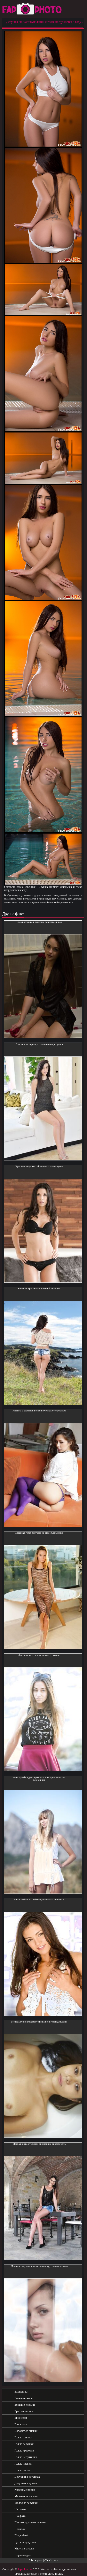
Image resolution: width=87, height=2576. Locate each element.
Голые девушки (24, 2443)
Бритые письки (23, 2411)
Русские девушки (25, 2542)
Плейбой (19, 2529)
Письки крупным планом (30, 2522)
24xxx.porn (36, 2560)
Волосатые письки (25, 2430)
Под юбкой (21, 2535)
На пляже (20, 2509)
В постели (20, 2424)
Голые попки (22, 2470)
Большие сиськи (24, 2404)
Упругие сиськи (24, 2548)
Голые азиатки (23, 2437)
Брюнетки (20, 2417)
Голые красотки (24, 2450)
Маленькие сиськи (25, 2496)
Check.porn (51, 2560)
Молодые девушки (25, 2502)
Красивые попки (24, 2489)
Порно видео (22, 2555)
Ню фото (20, 2515)
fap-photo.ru (25, 2569)
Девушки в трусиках (27, 2476)
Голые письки (23, 2463)
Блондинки (21, 2391)
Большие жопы (23, 2398)
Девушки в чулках (25, 2483)
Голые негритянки (25, 2457)
